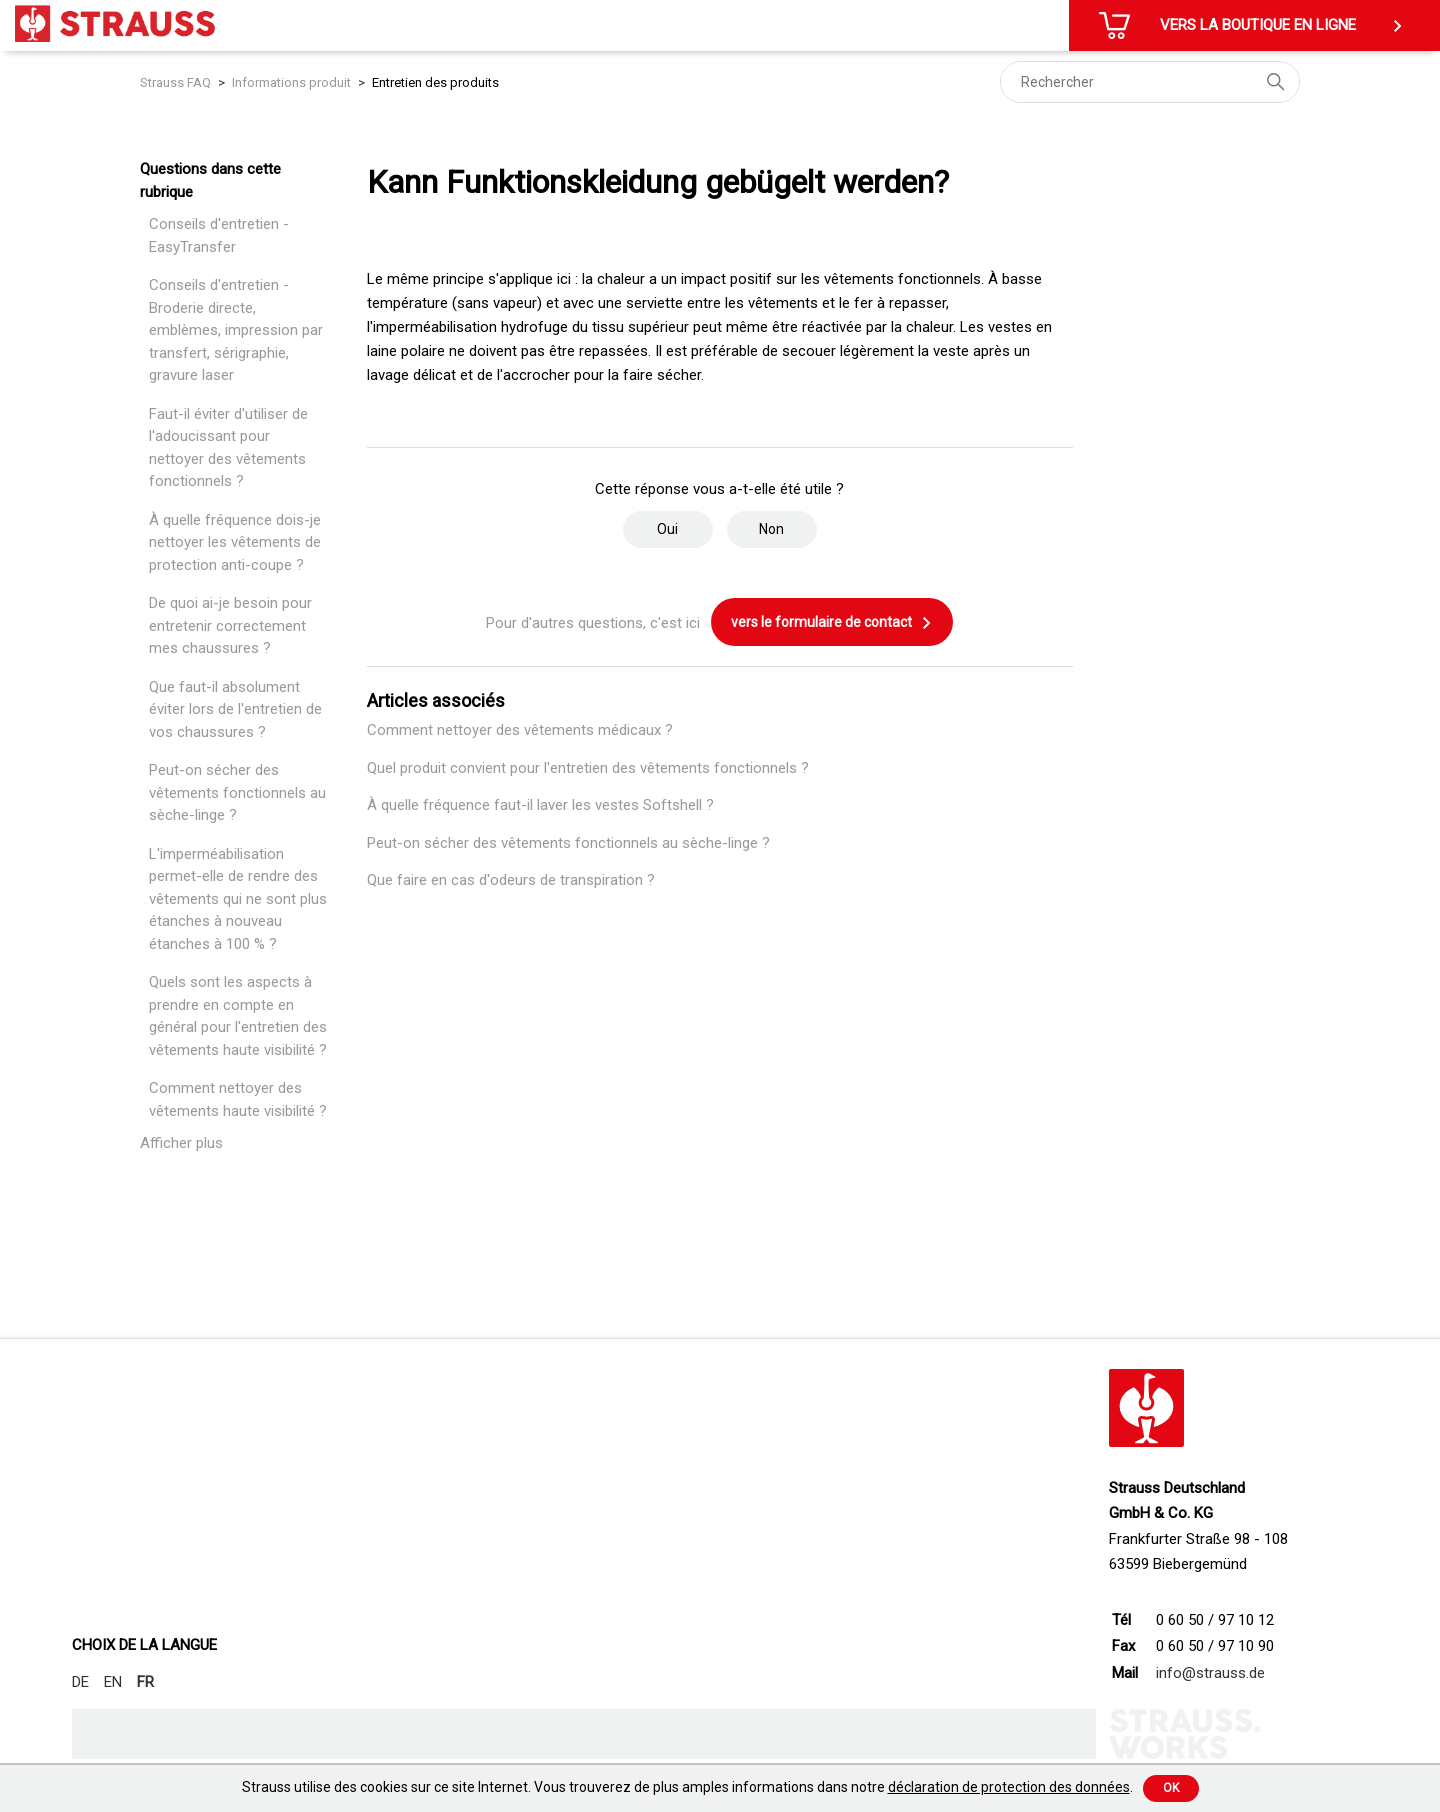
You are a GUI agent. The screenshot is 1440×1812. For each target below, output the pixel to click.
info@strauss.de (1210, 1673)
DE (80, 1682)
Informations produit (291, 82)
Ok (1171, 1788)
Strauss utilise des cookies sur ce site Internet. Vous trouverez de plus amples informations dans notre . (687, 1787)
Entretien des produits (435, 82)
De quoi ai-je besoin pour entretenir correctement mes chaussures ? (230, 625)
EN (113, 1682)
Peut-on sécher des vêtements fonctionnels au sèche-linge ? (237, 792)
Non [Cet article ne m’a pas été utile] (771, 529)
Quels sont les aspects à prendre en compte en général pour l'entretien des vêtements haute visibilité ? (238, 1016)
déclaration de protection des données (1009, 1787)
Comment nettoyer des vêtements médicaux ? (520, 730)
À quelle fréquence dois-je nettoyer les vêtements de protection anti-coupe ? (235, 542)
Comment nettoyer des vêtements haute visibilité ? (238, 1099)
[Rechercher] (1150, 82)
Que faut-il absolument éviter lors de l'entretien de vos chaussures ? (235, 709)
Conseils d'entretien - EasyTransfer (219, 235)
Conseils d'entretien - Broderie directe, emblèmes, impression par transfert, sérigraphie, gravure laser (236, 330)
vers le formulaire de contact (832, 623)
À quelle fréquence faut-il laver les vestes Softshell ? (540, 805)
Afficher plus (181, 1143)
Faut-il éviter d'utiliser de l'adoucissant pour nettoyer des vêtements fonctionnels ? (228, 448)
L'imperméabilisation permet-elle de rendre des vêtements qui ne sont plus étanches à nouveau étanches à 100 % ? (238, 899)
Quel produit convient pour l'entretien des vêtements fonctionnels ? (588, 768)
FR (145, 1682)
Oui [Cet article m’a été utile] (667, 529)
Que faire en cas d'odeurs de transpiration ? (511, 880)
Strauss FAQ (177, 82)
